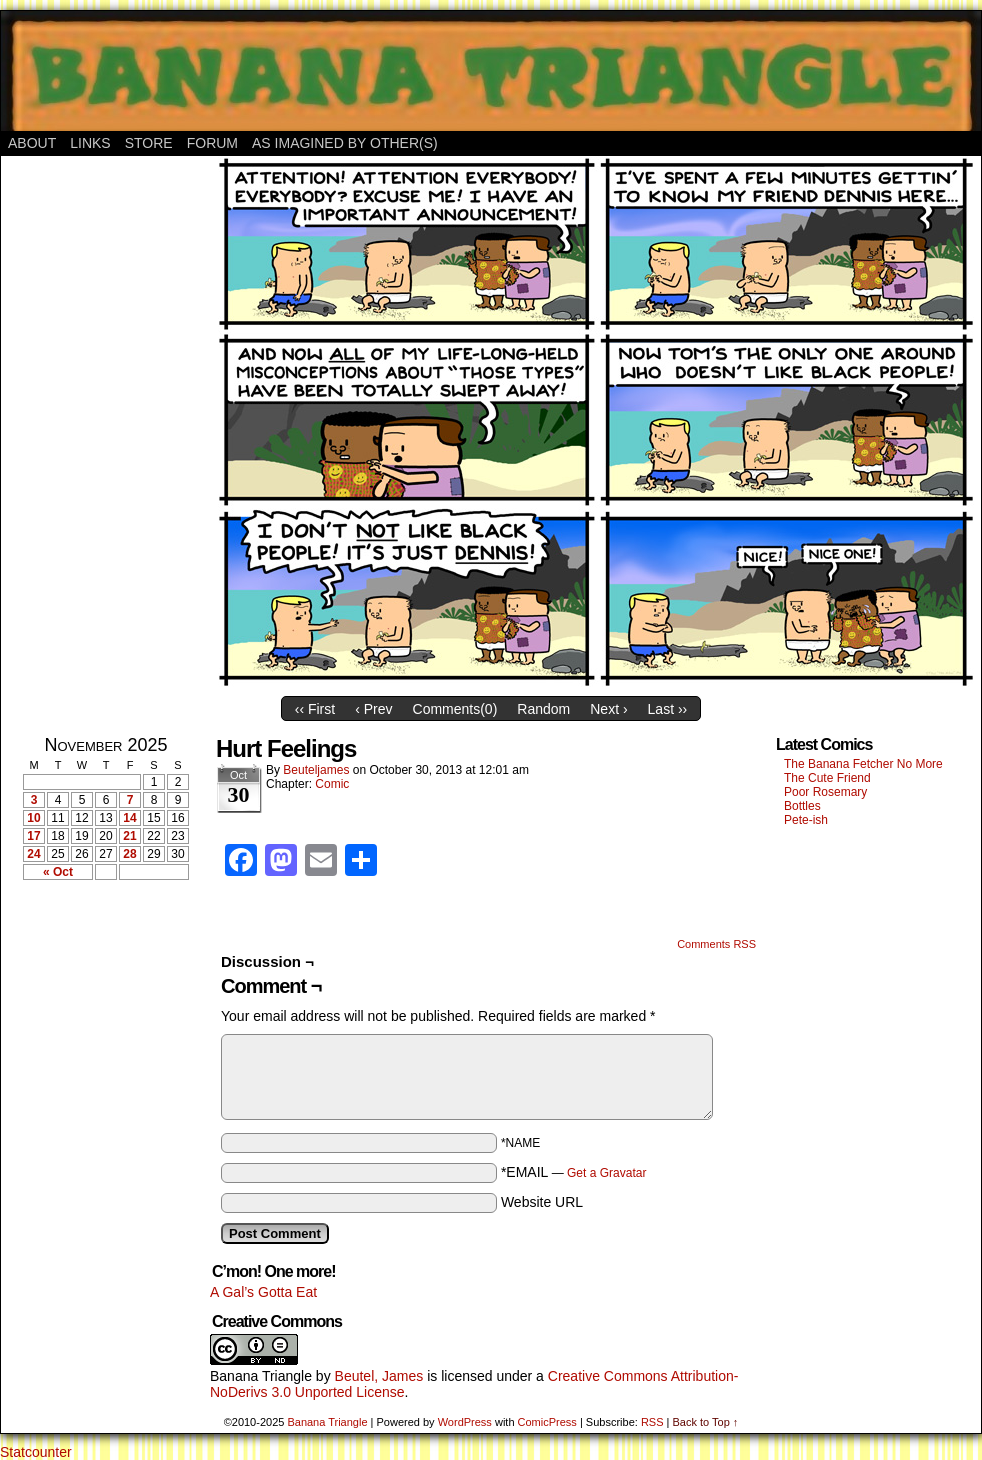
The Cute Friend (827, 778)
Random (543, 709)
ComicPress (547, 1422)
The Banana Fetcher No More (863, 764)
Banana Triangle (261, 1376)
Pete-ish (806, 820)
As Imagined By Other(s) (345, 143)
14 (129, 818)
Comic (332, 784)
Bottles (802, 806)
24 (33, 854)
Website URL (542, 1202)
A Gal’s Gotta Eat (263, 1292)
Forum (212, 143)
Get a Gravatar (606, 1173)
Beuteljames (316, 770)
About (32, 143)
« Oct (58, 872)
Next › (608, 709)
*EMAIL (574, 1172)
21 (129, 836)
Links (90, 143)
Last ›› (668, 709)
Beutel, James (379, 1376)
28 (129, 854)
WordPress (465, 1422)
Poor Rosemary (825, 792)
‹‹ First (315, 709)
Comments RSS (716, 944)
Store (149, 143)
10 (33, 818)
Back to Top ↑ (705, 1422)
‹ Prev (373, 709)
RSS (652, 1422)
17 (33, 836)
